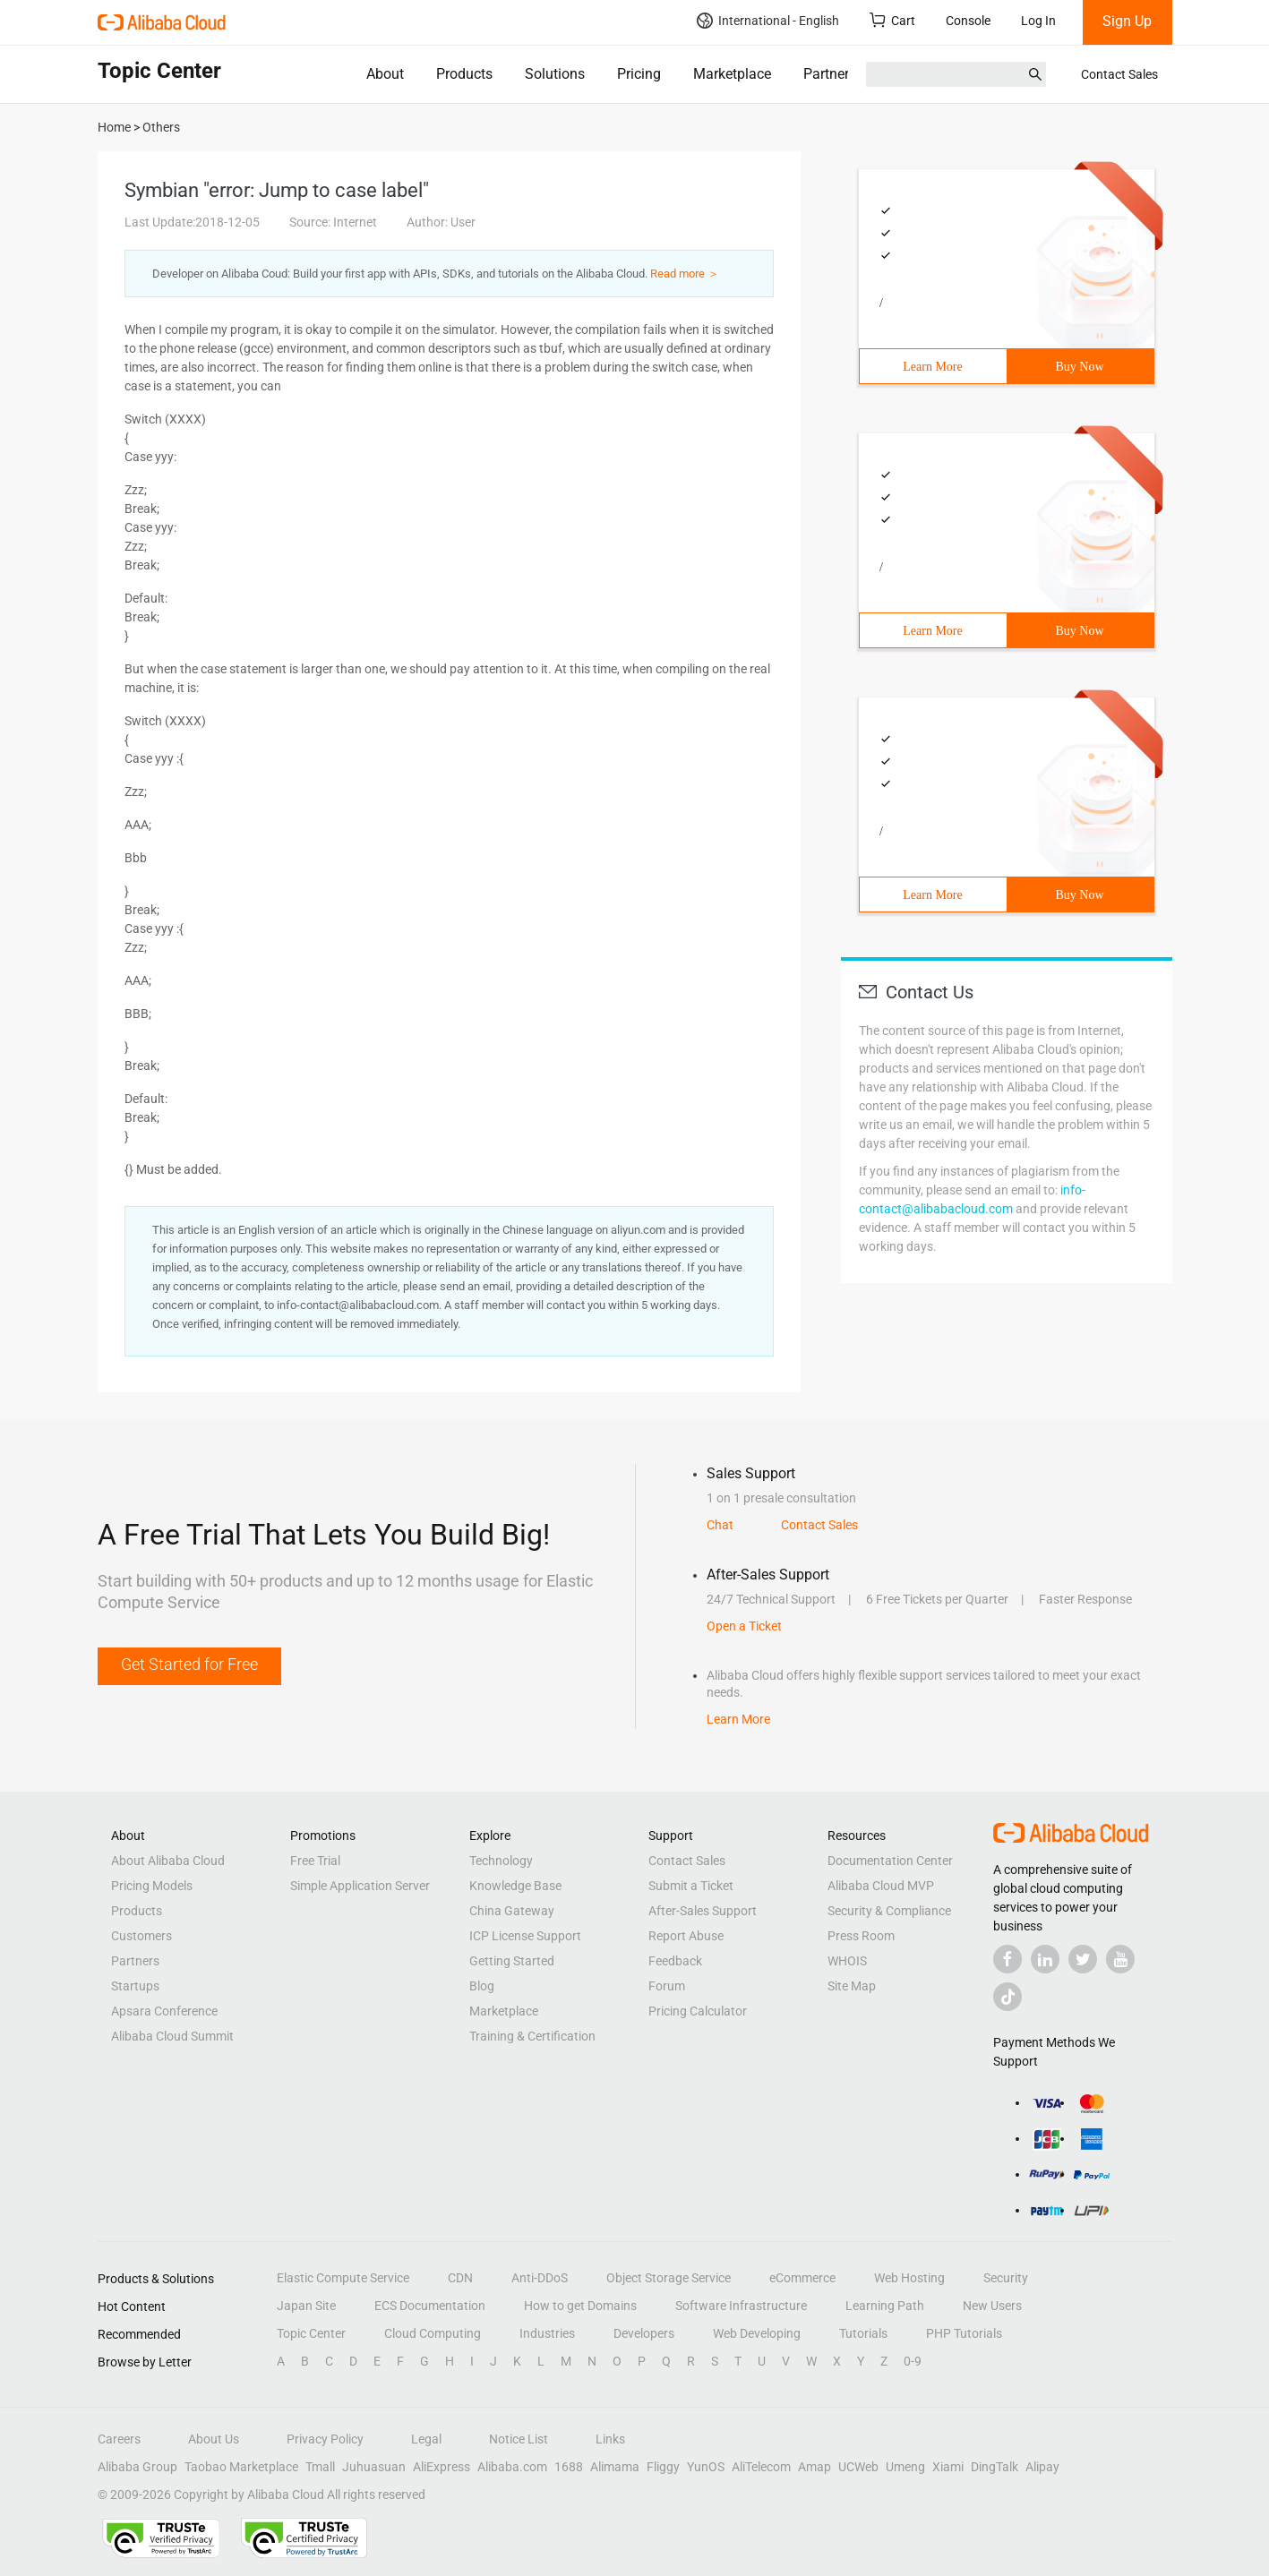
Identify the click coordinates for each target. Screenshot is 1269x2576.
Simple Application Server (360, 1886)
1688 (568, 2467)
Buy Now (1079, 366)
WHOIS (847, 1961)
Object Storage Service (668, 2278)
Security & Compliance (889, 1911)
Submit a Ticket (690, 1886)
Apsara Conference (164, 2011)
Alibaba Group (137, 2467)
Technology (501, 1860)
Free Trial (315, 1860)
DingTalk (994, 2467)
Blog (481, 1986)
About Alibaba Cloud (168, 1860)
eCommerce (802, 2278)
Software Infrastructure (741, 2305)
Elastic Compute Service (343, 2278)
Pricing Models (152, 1886)
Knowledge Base (515, 1886)
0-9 (913, 2361)
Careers (119, 2439)
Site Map (851, 1986)
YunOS (706, 2467)
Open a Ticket (744, 1626)
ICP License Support (525, 1936)
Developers (643, 2333)
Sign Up (1127, 21)
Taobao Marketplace (241, 2467)
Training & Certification (532, 2036)
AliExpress (441, 2467)
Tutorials (863, 2333)
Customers (141, 1936)
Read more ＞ (684, 273)
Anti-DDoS (539, 2278)
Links (610, 2439)
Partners (829, 73)
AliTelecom (761, 2467)
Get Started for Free (189, 1664)
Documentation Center (890, 1860)
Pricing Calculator (697, 2011)
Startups (135, 1986)
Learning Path (884, 2305)
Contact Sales (1119, 74)
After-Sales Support (702, 1911)
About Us (213, 2439)
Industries (547, 2333)
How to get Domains (580, 2305)
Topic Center (311, 2333)
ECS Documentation (429, 2305)
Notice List (518, 2439)
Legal (426, 2439)
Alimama (614, 2467)
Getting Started (511, 1961)
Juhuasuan (374, 2467)
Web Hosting (909, 2278)
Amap (814, 2467)
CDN (460, 2278)
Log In (1038, 20)
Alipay (1042, 2467)
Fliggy (663, 2467)
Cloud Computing (432, 2333)
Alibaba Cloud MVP (880, 1886)
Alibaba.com (512, 2467)
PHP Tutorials (964, 2333)
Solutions (555, 73)
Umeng (905, 2467)
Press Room (861, 1936)
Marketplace (732, 73)
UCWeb (858, 2467)
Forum (666, 1986)
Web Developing (757, 2333)
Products (464, 73)
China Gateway (511, 1911)
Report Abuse (686, 1936)
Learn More (932, 366)
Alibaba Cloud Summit (172, 2036)
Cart (892, 20)
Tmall (320, 2467)
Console (968, 20)
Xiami (948, 2467)
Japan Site (306, 2305)
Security (1005, 2278)
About (385, 73)
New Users (992, 2305)
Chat (720, 1525)
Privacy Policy (325, 2439)
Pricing (639, 73)
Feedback (675, 1961)
